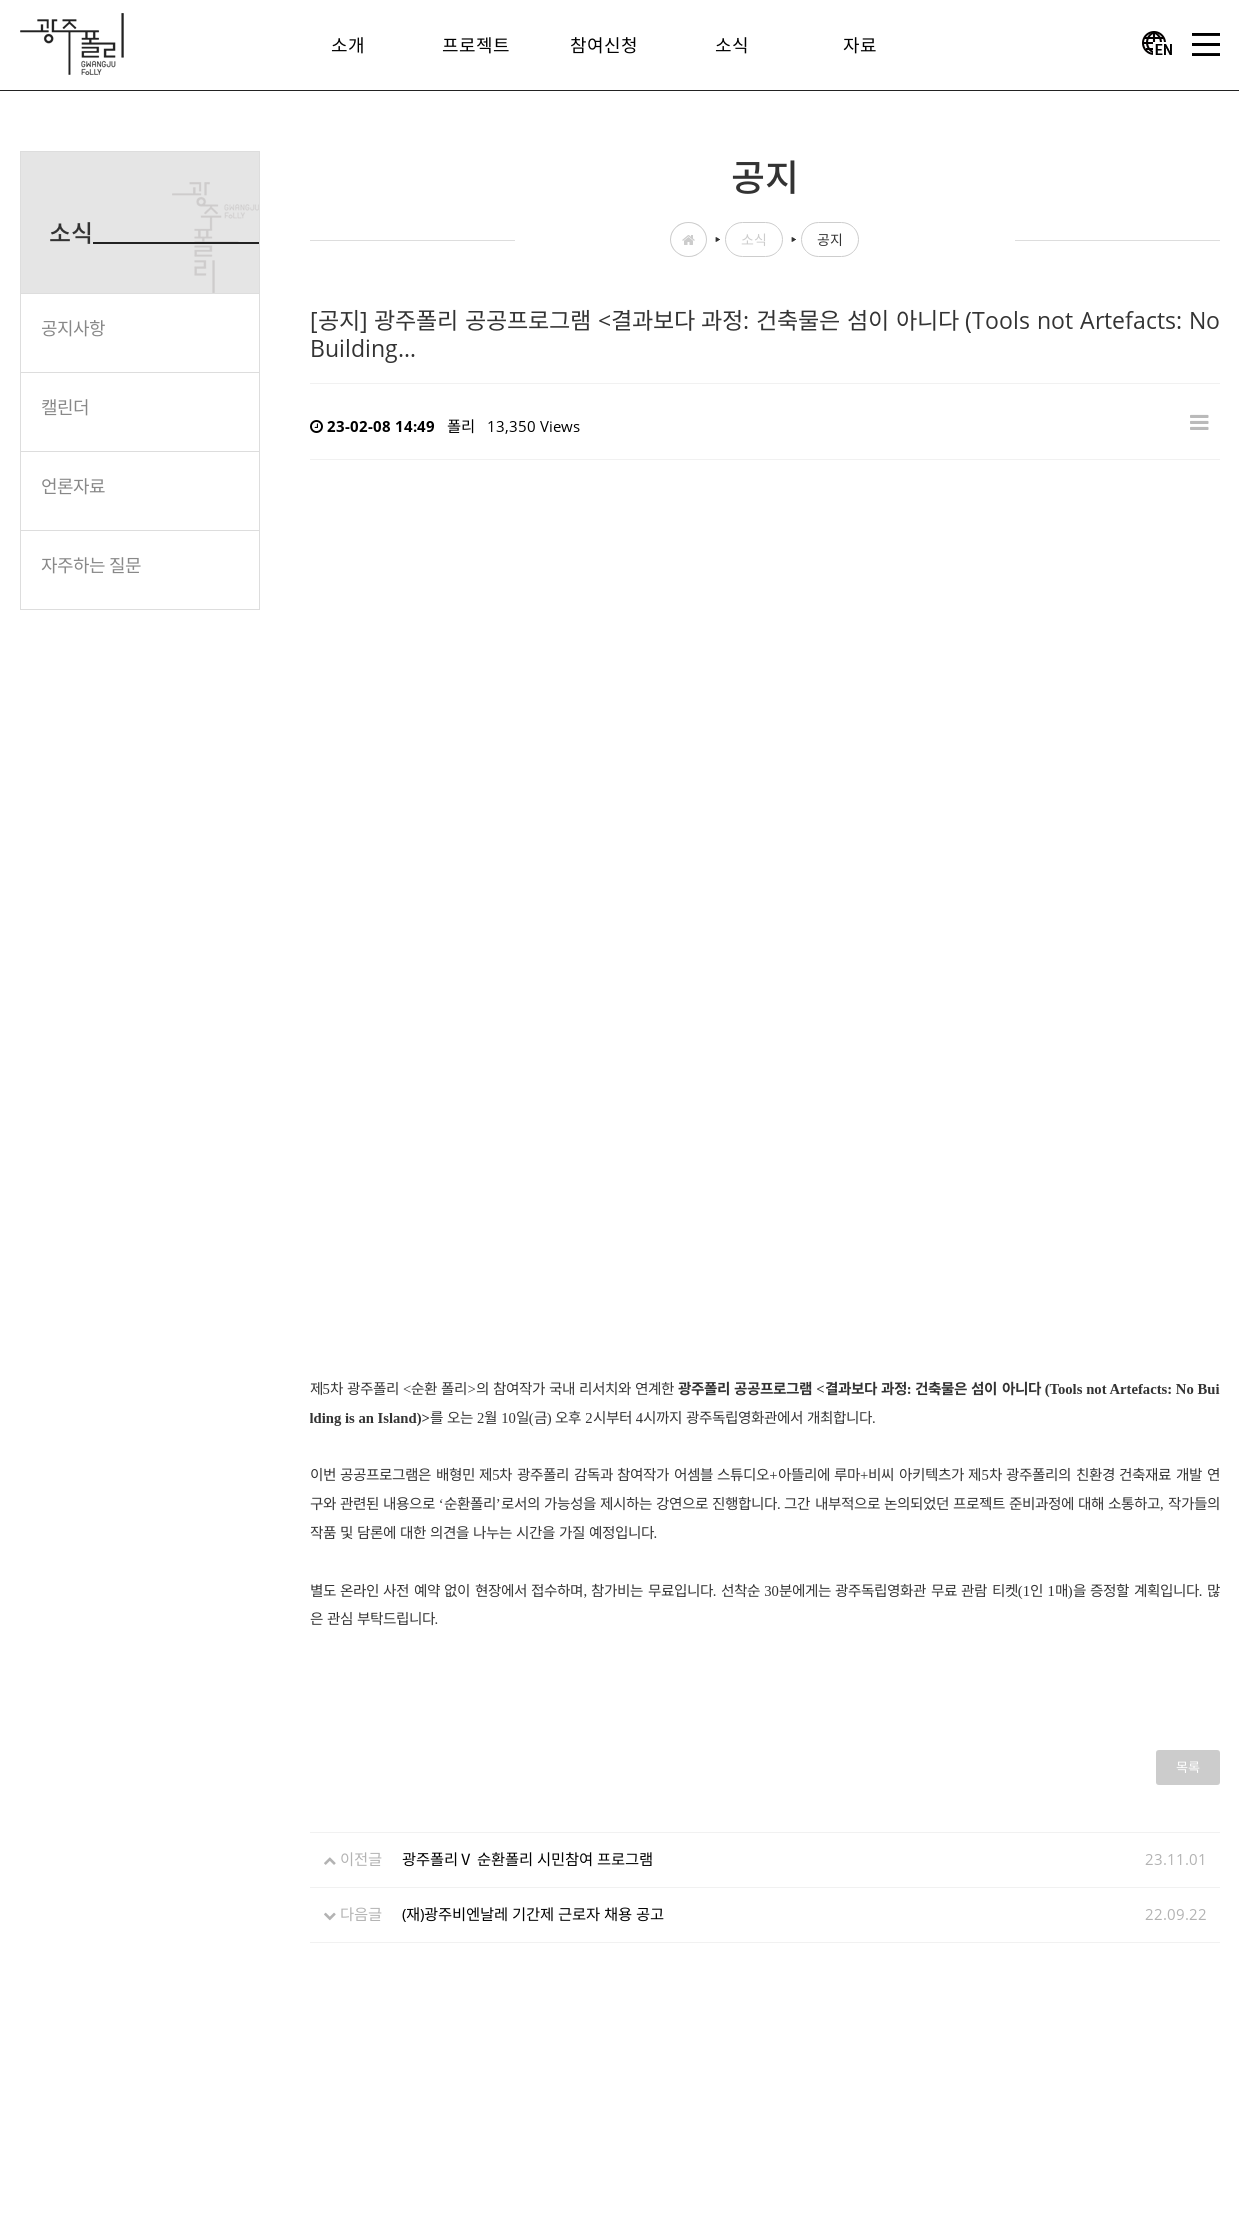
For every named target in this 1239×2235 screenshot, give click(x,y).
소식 (754, 239)
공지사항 (73, 328)
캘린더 (65, 407)
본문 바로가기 (0, 0)
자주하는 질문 (91, 565)
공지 (830, 239)
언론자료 (73, 486)
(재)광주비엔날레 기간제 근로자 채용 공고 (533, 1914)
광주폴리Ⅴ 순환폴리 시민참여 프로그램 (527, 1859)
